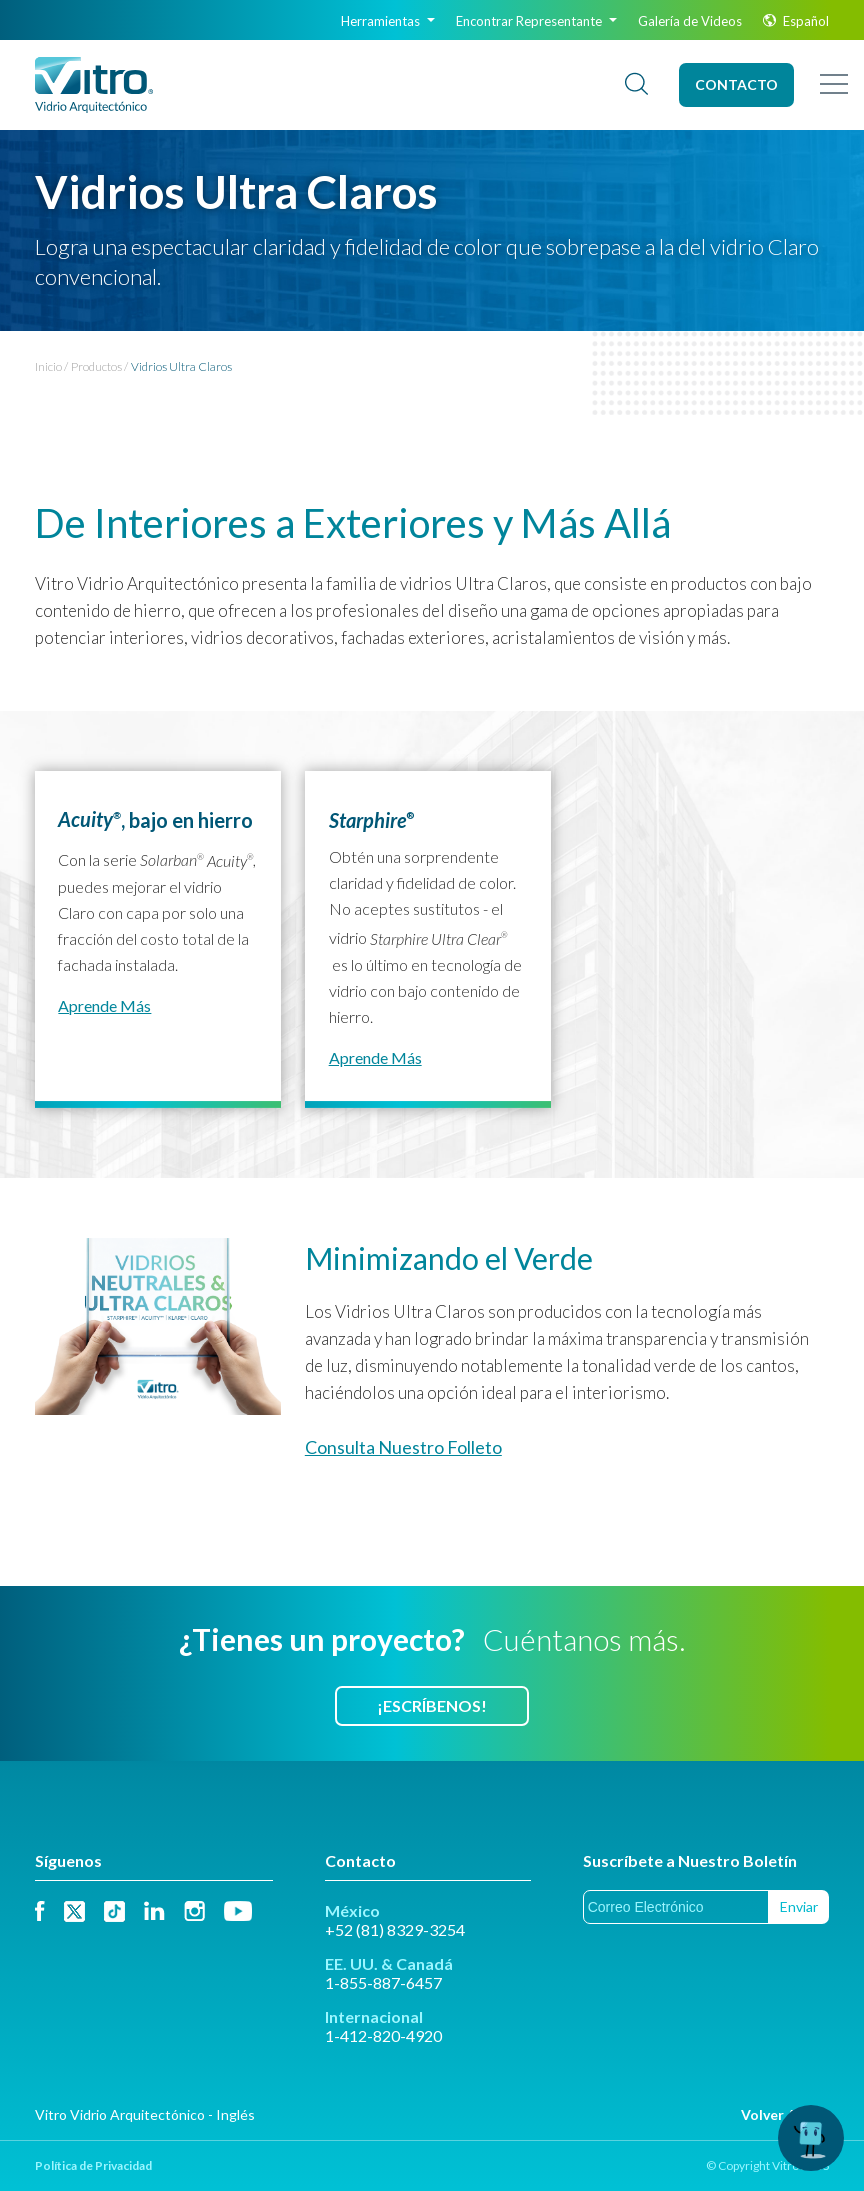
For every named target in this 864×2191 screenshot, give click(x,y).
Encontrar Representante (536, 21)
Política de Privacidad (93, 2165)
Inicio (48, 366)
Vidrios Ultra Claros (181, 366)
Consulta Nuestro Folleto (403, 1447)
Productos (96, 366)
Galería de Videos (690, 21)
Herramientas (388, 21)
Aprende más (104, 1005)
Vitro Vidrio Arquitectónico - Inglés (145, 2114)
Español (796, 21)
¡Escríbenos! (432, 1705)
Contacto (736, 84)
